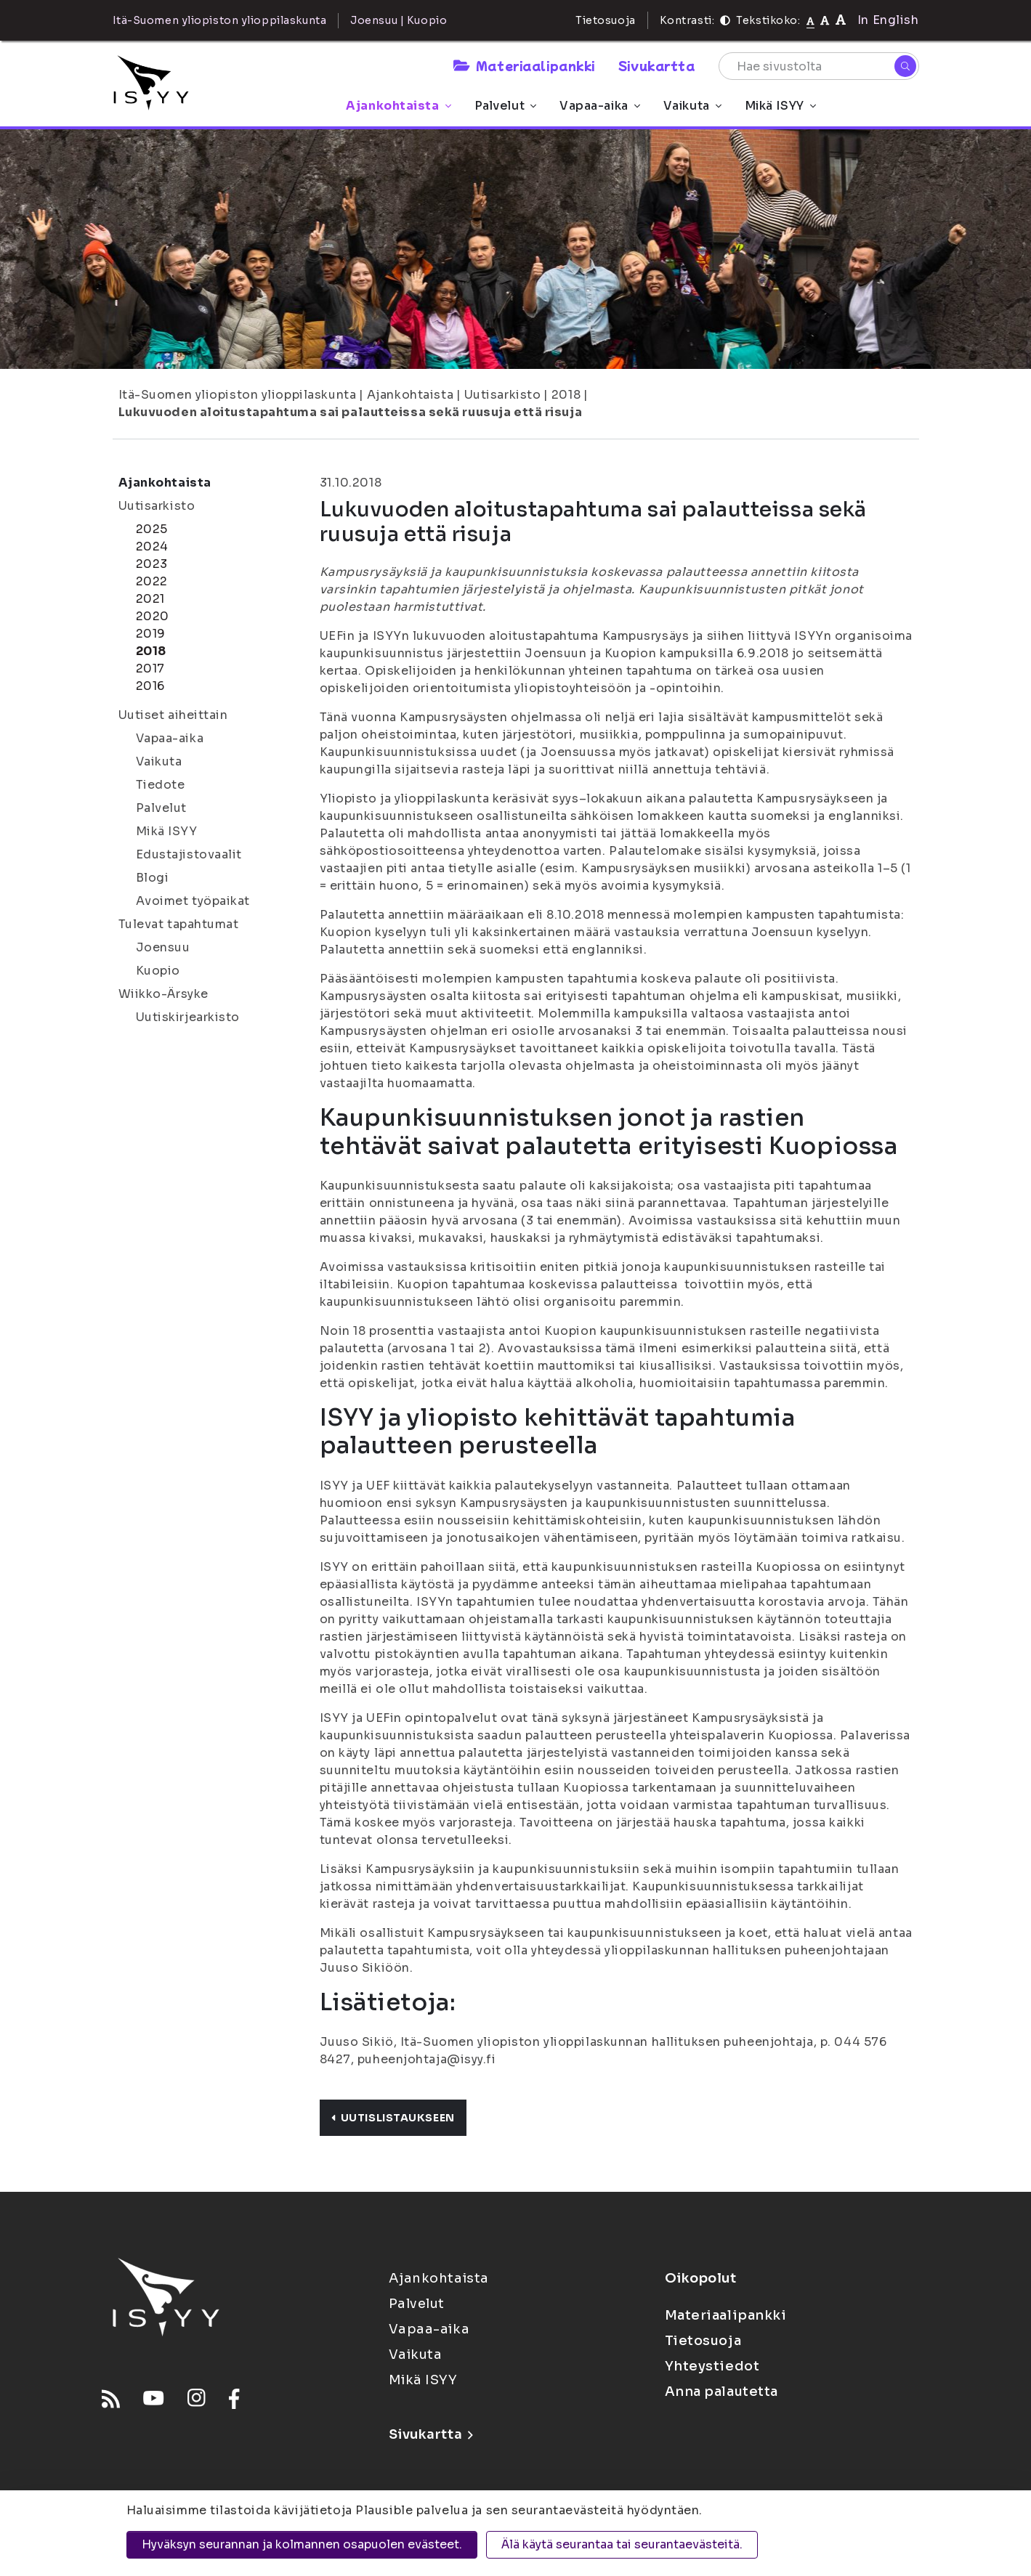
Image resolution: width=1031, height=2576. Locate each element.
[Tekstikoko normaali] (810, 20)
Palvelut (505, 105)
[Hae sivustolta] (819, 66)
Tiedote (160, 784)
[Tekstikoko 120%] (841, 20)
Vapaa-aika (599, 105)
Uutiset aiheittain (173, 715)
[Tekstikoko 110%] (824, 20)
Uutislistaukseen (393, 2117)
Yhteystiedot (712, 2366)
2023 (152, 564)
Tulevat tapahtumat (178, 924)
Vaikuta (692, 105)
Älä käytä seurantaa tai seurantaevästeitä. (622, 2544)
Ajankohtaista (398, 105)
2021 (150, 598)
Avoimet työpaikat (193, 901)
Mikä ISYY (780, 105)
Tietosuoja (605, 20)
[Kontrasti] (725, 20)
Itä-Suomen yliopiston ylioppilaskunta (237, 394)
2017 (150, 668)
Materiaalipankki (523, 65)
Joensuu (163, 947)
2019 (151, 633)
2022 (152, 581)
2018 (566, 394)
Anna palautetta (721, 2392)
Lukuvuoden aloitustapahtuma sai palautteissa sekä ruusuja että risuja (350, 412)
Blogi (152, 877)
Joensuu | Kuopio (398, 20)
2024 (152, 546)
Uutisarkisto (502, 394)
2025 (152, 529)
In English (888, 20)
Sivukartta (656, 65)
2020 (152, 616)
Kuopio (158, 970)
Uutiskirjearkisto (188, 1017)
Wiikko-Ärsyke (163, 993)
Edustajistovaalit (189, 854)
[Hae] (905, 66)
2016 (150, 686)
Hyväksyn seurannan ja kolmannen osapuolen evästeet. (302, 2544)
